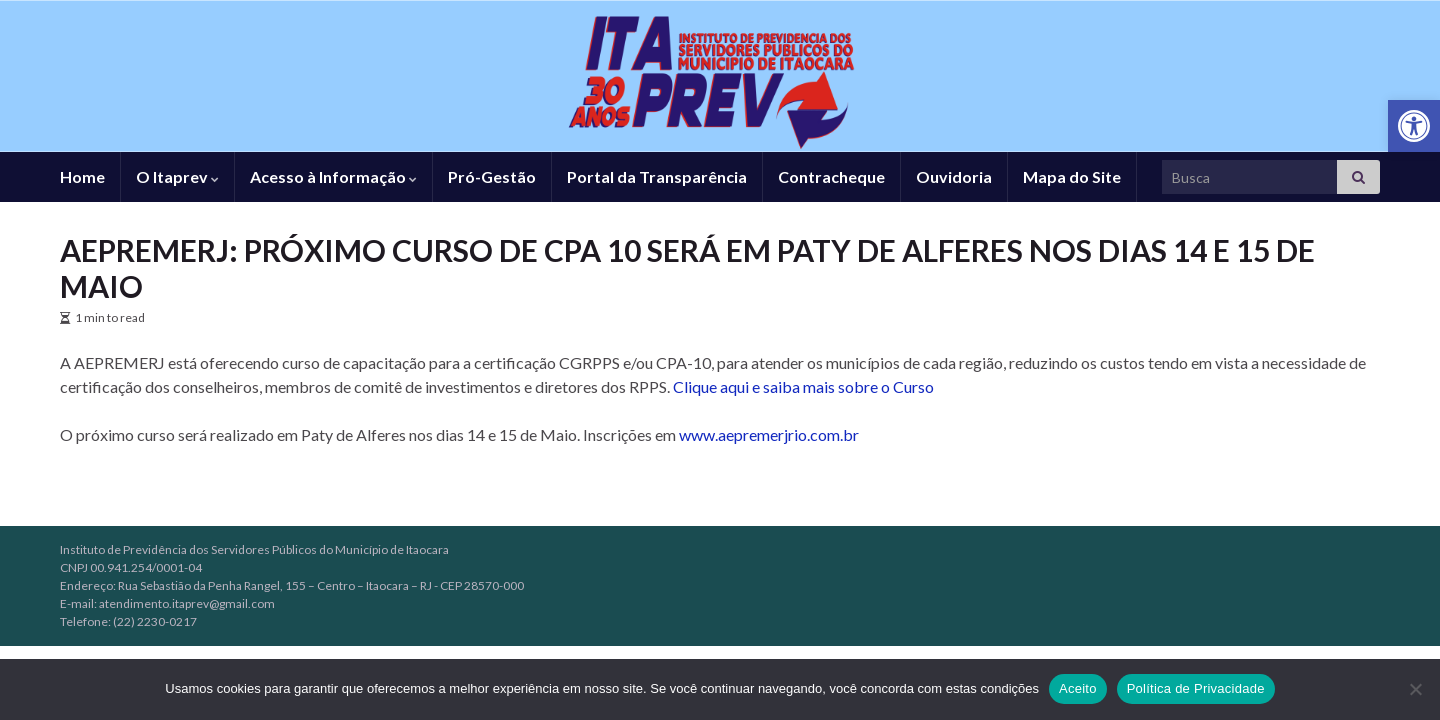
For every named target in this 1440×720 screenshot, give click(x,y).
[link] (1414, 126)
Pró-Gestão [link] (492, 176)
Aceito (1078, 688)
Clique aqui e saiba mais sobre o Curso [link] (803, 386)
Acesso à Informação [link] (333, 176)
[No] (1415, 689)
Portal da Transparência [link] (657, 176)
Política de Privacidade (1196, 688)
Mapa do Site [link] (1072, 176)
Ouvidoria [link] (954, 176)
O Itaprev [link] (177, 176)
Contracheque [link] (831, 176)
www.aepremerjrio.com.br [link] (769, 434)
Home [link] (82, 176)
